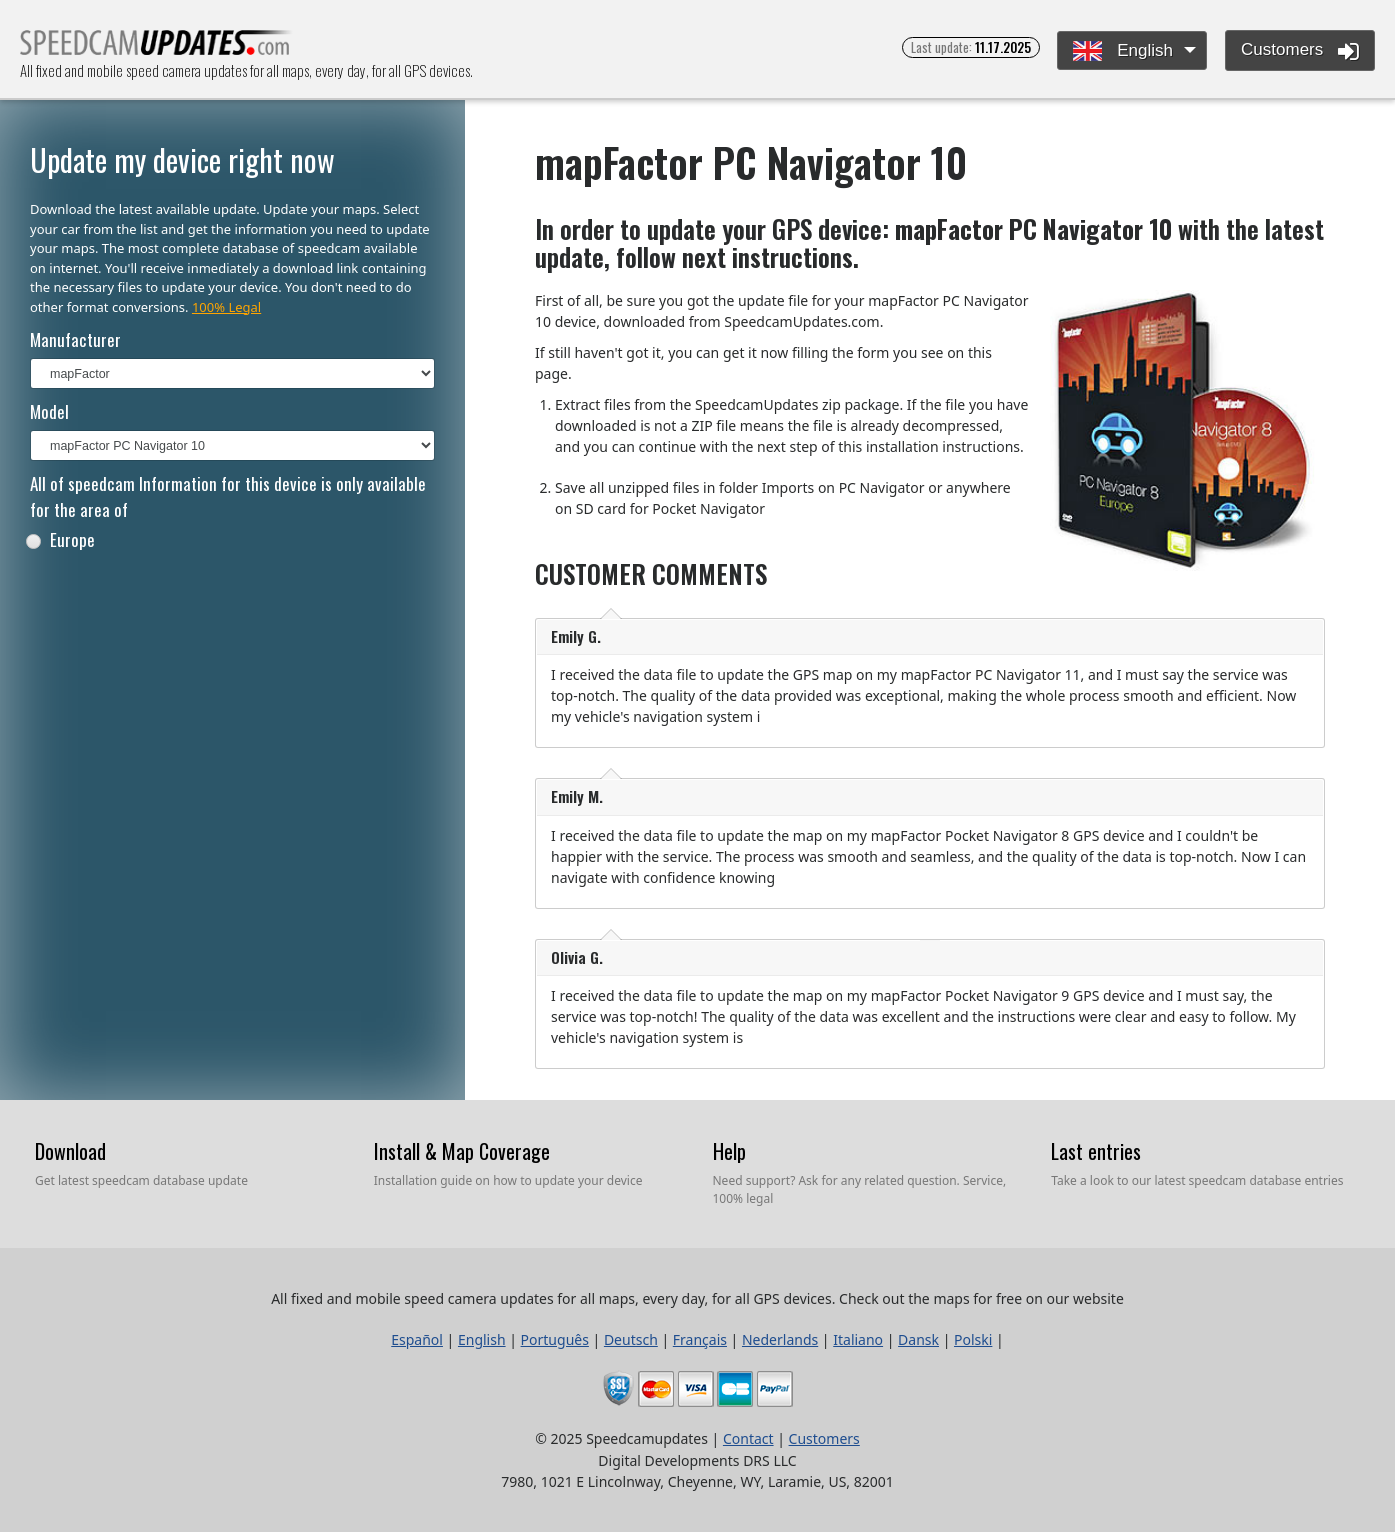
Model (49, 411)
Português (555, 1339)
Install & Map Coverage (462, 1151)
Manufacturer (75, 339)
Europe (60, 539)
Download (70, 1151)
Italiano (858, 1339)
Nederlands (780, 1339)
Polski (973, 1339)
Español (417, 1339)
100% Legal (226, 307)
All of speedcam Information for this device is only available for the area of (228, 496)
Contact (748, 1438)
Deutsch (631, 1339)
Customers (1300, 51)
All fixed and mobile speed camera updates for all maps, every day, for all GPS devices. (156, 48)
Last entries (1096, 1151)
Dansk (918, 1339)
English (1122, 51)
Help (729, 1151)
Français (700, 1339)
